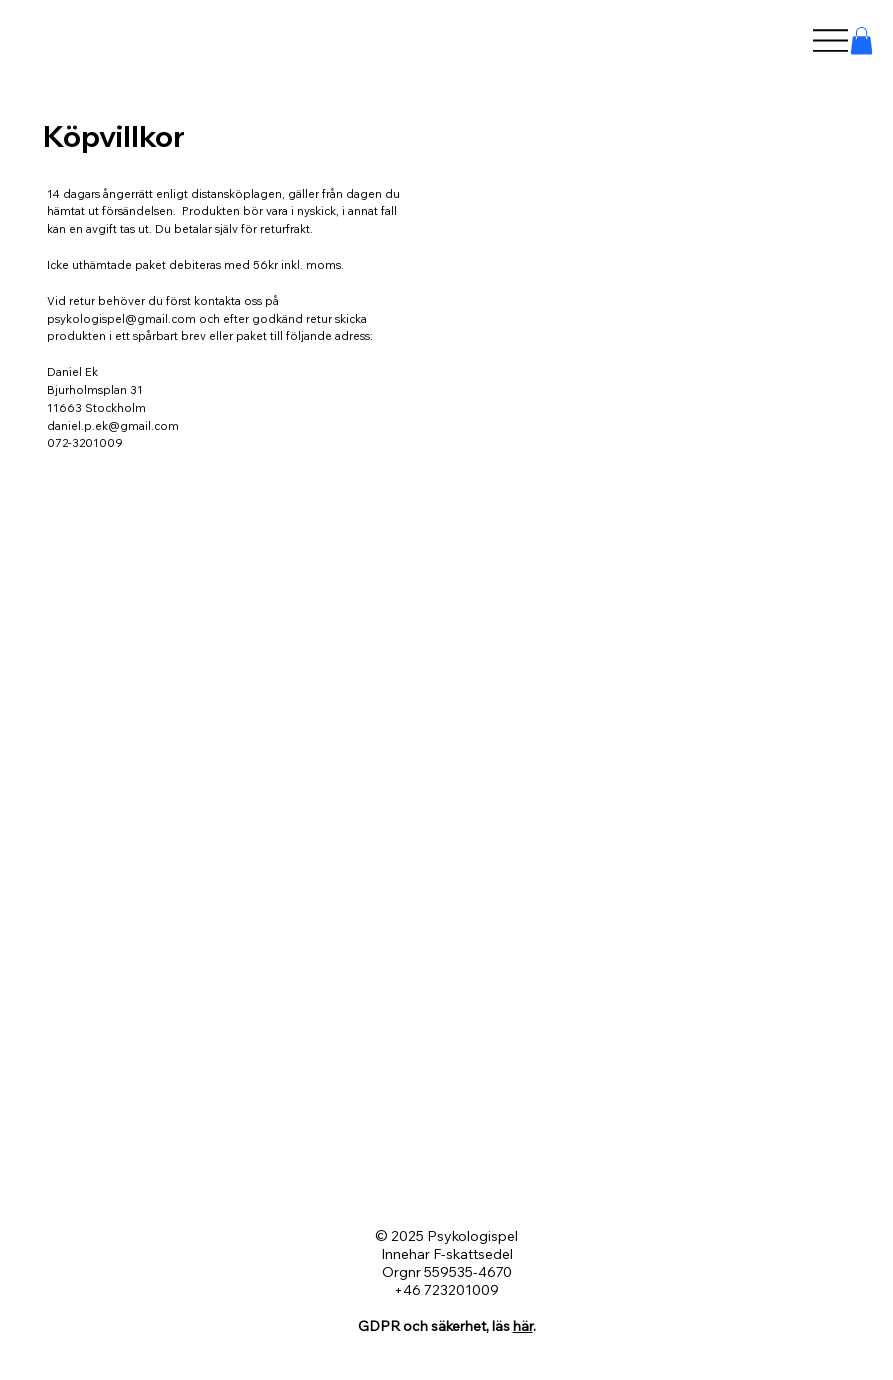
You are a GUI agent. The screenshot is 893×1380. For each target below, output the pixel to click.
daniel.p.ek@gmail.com (113, 426)
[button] (861, 40)
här (523, 1326)
